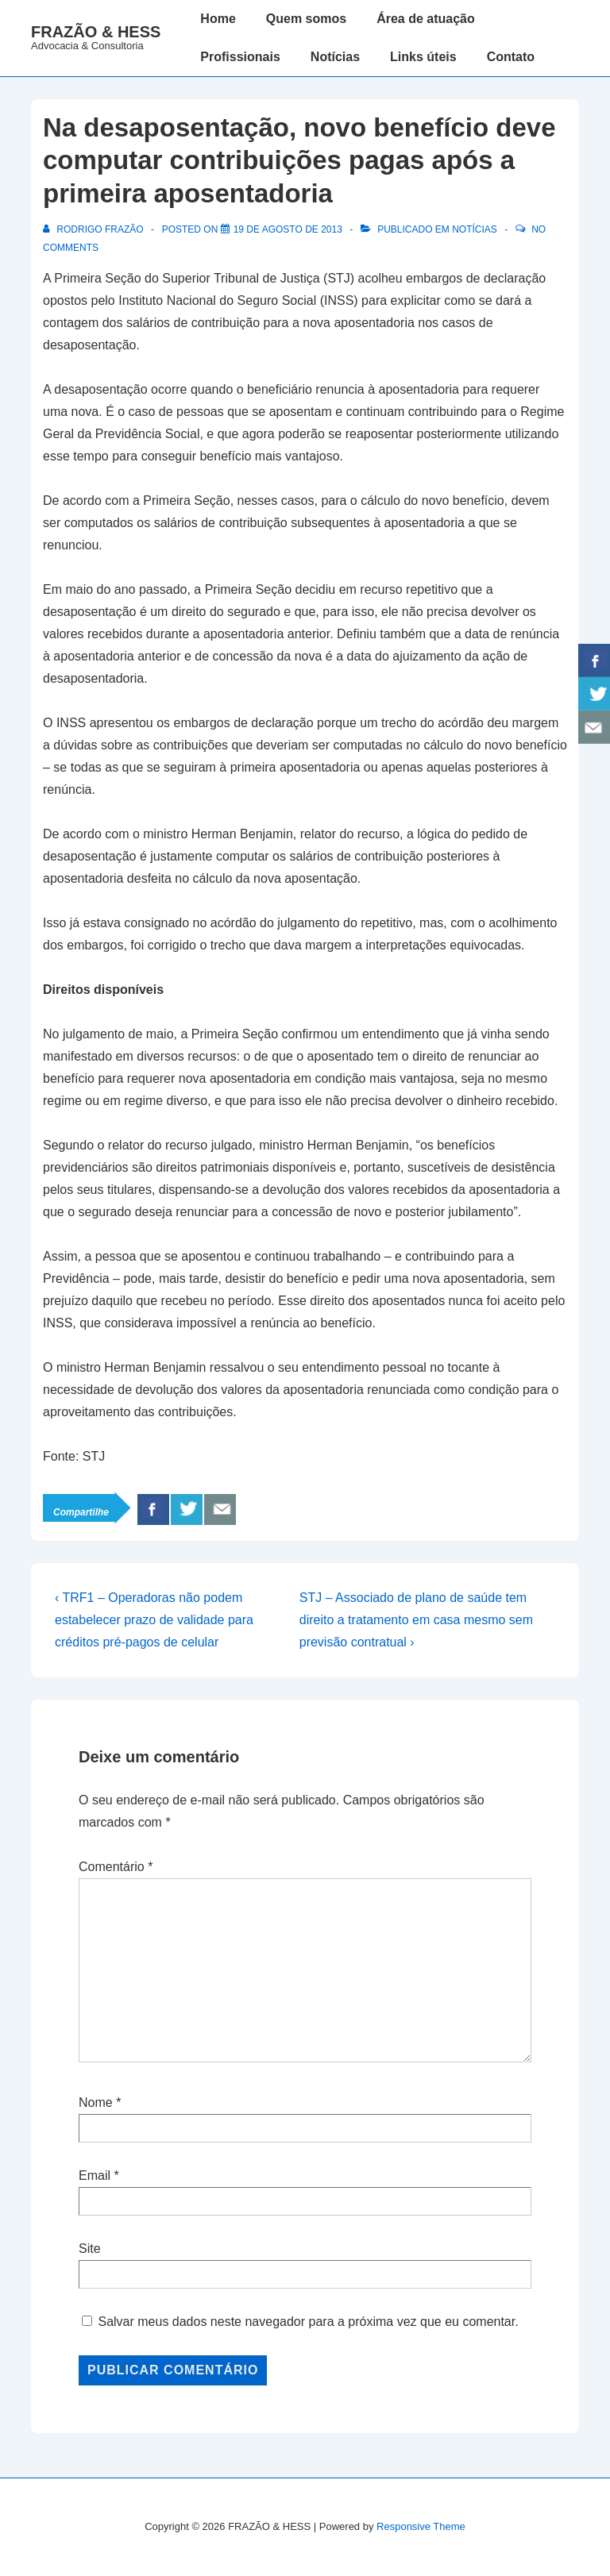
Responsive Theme (420, 2526)
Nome (96, 2102)
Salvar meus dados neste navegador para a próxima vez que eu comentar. (308, 2321)
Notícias (335, 57)
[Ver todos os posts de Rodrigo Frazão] (94, 229)
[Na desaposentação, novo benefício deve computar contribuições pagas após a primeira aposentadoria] (288, 229)
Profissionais (240, 57)
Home (217, 18)
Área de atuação (425, 18)
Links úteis (423, 57)
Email (94, 2175)
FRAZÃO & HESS (95, 31)
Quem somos (306, 18)
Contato (511, 57)
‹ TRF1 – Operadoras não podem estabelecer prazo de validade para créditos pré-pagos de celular (154, 1620)
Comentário (115, 1866)
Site (90, 2248)
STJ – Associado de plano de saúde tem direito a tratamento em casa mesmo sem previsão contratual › (416, 1620)
